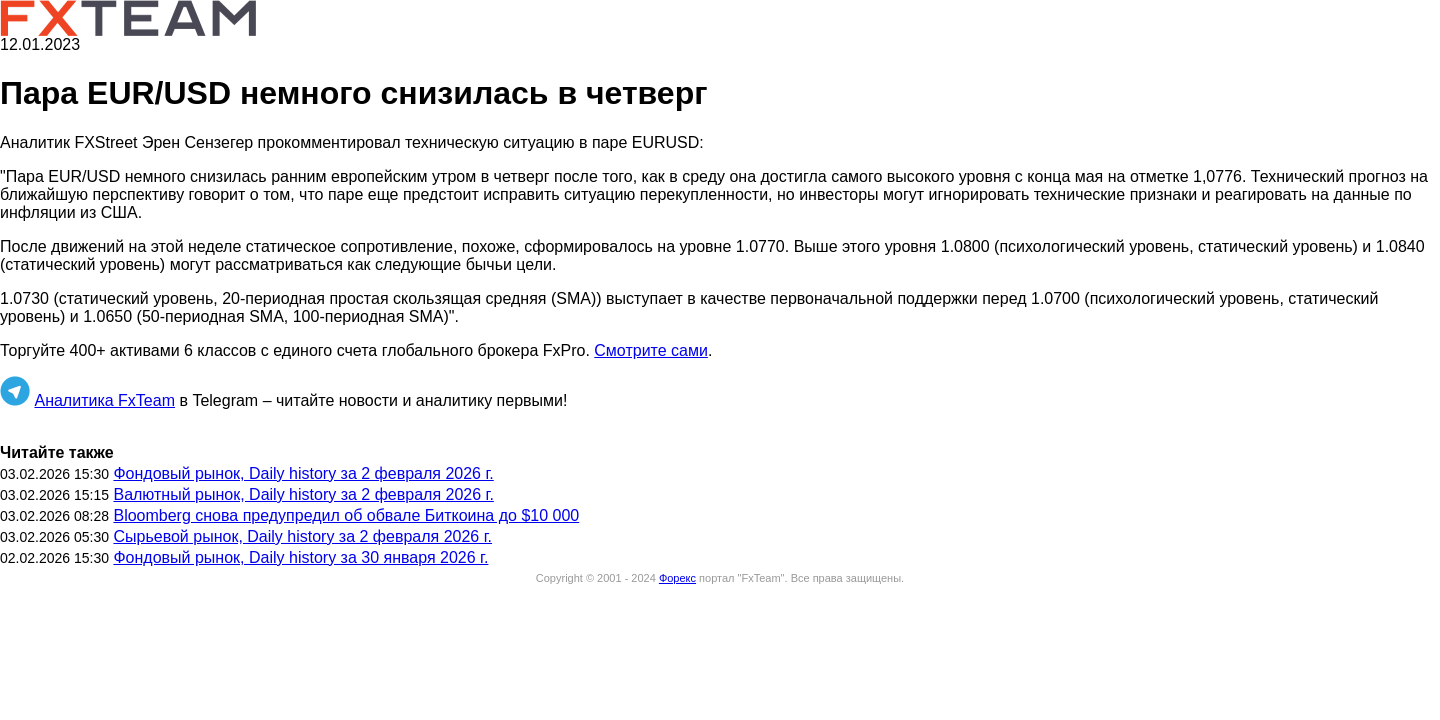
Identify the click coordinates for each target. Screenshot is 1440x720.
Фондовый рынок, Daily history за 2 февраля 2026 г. (303, 473)
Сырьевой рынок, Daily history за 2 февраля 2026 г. (302, 536)
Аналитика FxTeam (104, 400)
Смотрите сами (651, 350)
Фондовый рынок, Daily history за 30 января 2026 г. (300, 557)
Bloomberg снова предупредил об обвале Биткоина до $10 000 (346, 515)
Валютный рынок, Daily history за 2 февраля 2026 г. (303, 494)
